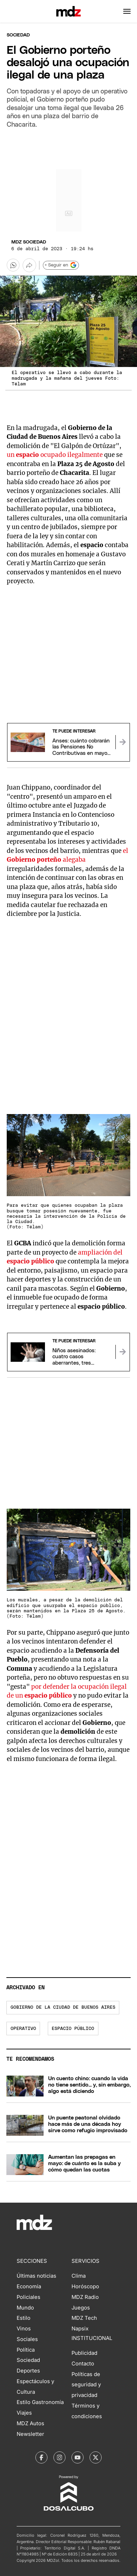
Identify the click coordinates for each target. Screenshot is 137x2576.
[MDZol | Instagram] (59, 2457)
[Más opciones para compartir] (29, 265)
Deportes (28, 2371)
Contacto (83, 2363)
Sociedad (18, 35)
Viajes (24, 2413)
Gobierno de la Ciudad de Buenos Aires (63, 2007)
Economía (29, 2286)
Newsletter (30, 2434)
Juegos (81, 2308)
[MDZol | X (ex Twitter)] (95, 2457)
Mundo (25, 2308)
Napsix (80, 2328)
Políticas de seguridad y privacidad (86, 2385)
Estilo (23, 2318)
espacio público (73, 2028)
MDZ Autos (30, 2423)
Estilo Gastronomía (40, 2402)
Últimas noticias (36, 2276)
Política (26, 2350)
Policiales (28, 2297)
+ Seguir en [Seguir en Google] (61, 265)
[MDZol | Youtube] (77, 2457)
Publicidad (84, 2353)
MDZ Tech (84, 2318)
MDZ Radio (85, 2297)
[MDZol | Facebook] (41, 2457)
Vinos (24, 2328)
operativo (23, 2028)
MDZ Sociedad (28, 242)
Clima (79, 2276)
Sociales (27, 2339)
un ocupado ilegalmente (55, 455)
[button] (127, 11)
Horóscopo (85, 2286)
